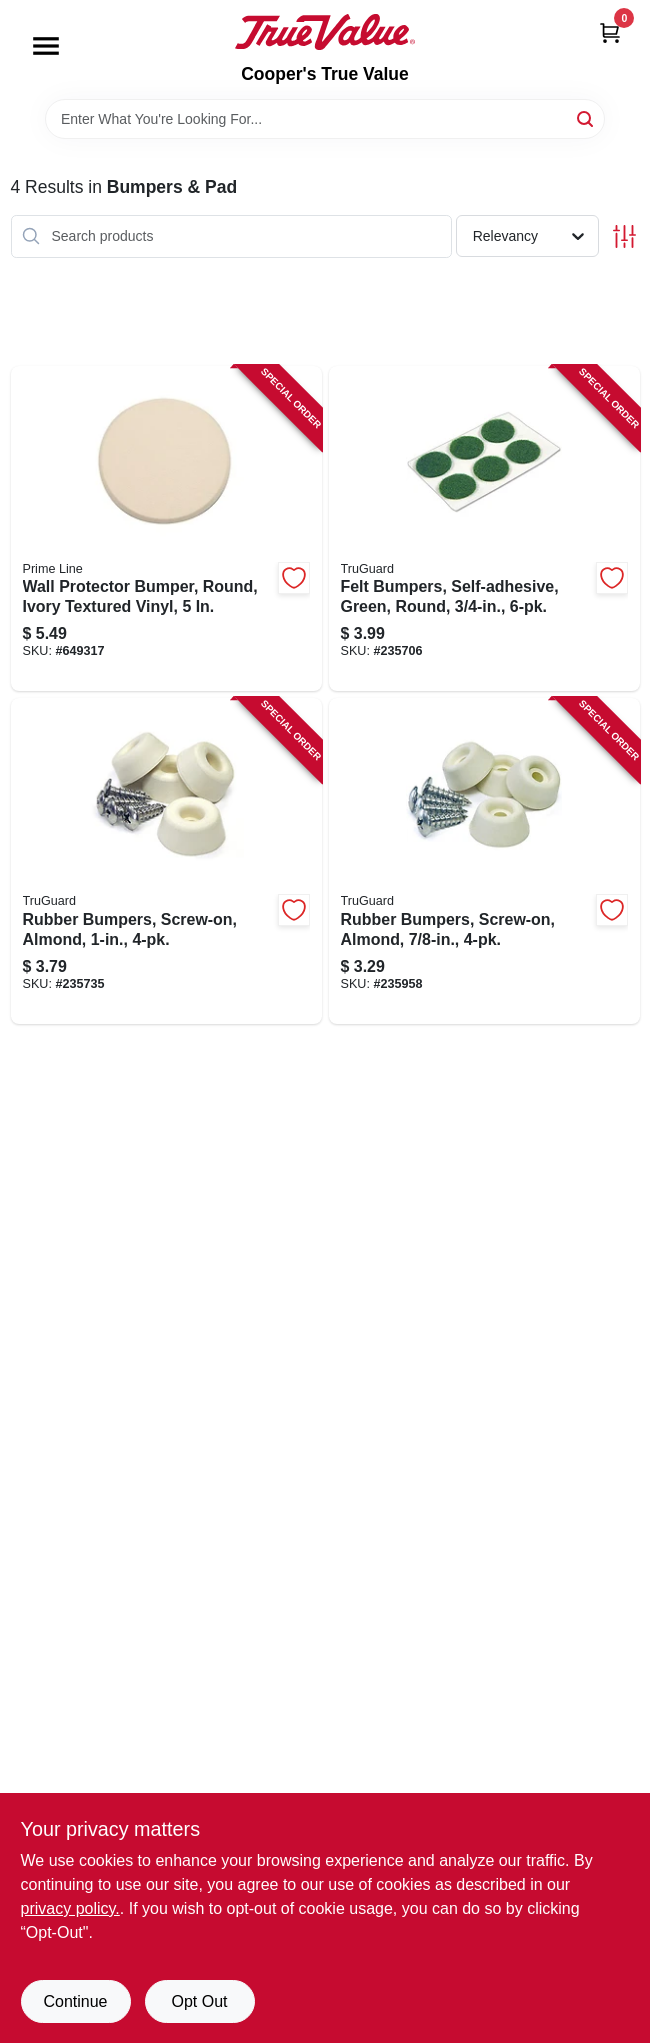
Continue (75, 2001)
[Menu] (46, 46)
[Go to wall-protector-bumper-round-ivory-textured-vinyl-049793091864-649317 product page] (166, 529)
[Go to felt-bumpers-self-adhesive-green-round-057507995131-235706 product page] (484, 529)
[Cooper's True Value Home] (325, 32)
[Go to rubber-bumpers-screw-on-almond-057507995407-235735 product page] (166, 861)
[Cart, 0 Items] (610, 32)
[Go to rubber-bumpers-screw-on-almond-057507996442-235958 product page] (484, 861)
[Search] (586, 117)
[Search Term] (325, 119)
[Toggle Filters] (624, 236)
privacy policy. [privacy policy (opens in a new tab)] (70, 1908)
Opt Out (199, 2001)
